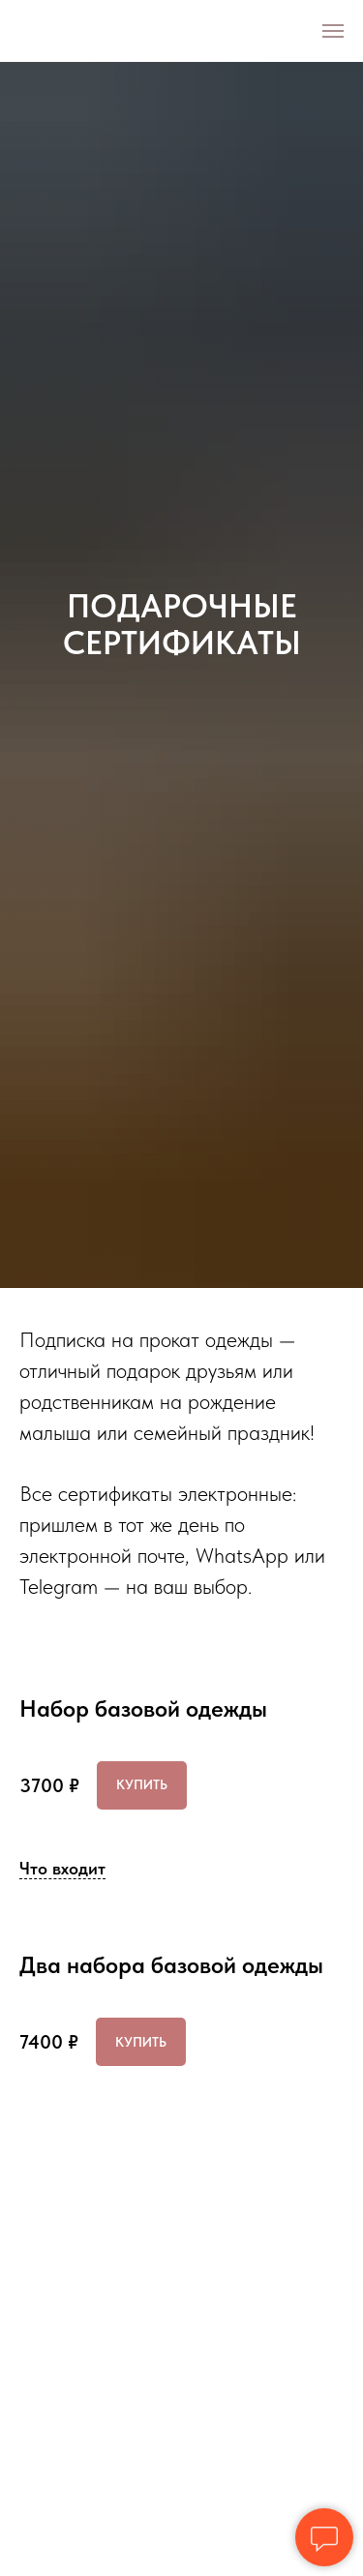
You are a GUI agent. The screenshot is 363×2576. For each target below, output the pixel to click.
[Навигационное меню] (333, 31)
